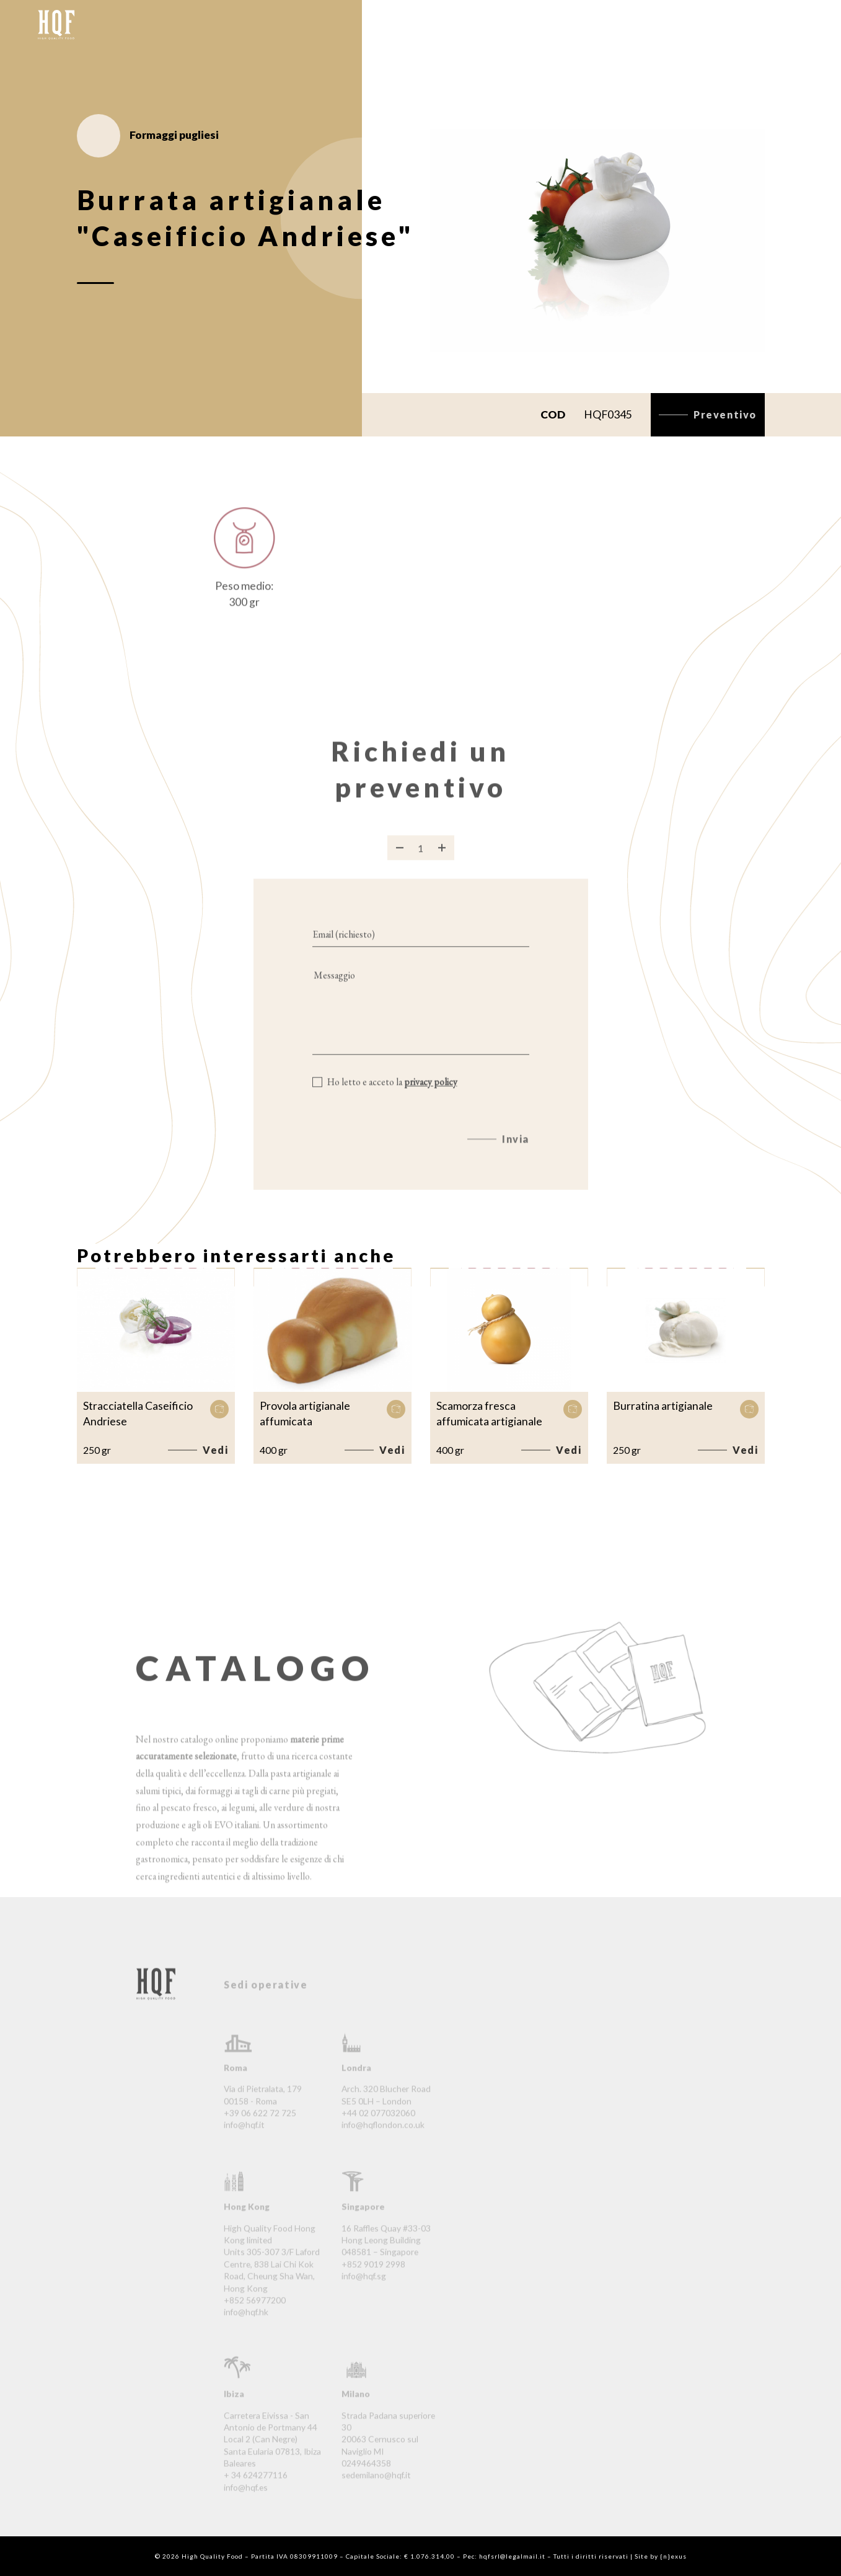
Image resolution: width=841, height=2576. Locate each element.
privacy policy (430, 1097)
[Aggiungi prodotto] (441, 863)
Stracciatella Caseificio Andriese (138, 1413)
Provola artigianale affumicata (305, 1413)
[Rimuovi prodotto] (399, 863)
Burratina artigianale (663, 1405)
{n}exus (673, 2556)
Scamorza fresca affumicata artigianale (489, 1413)
